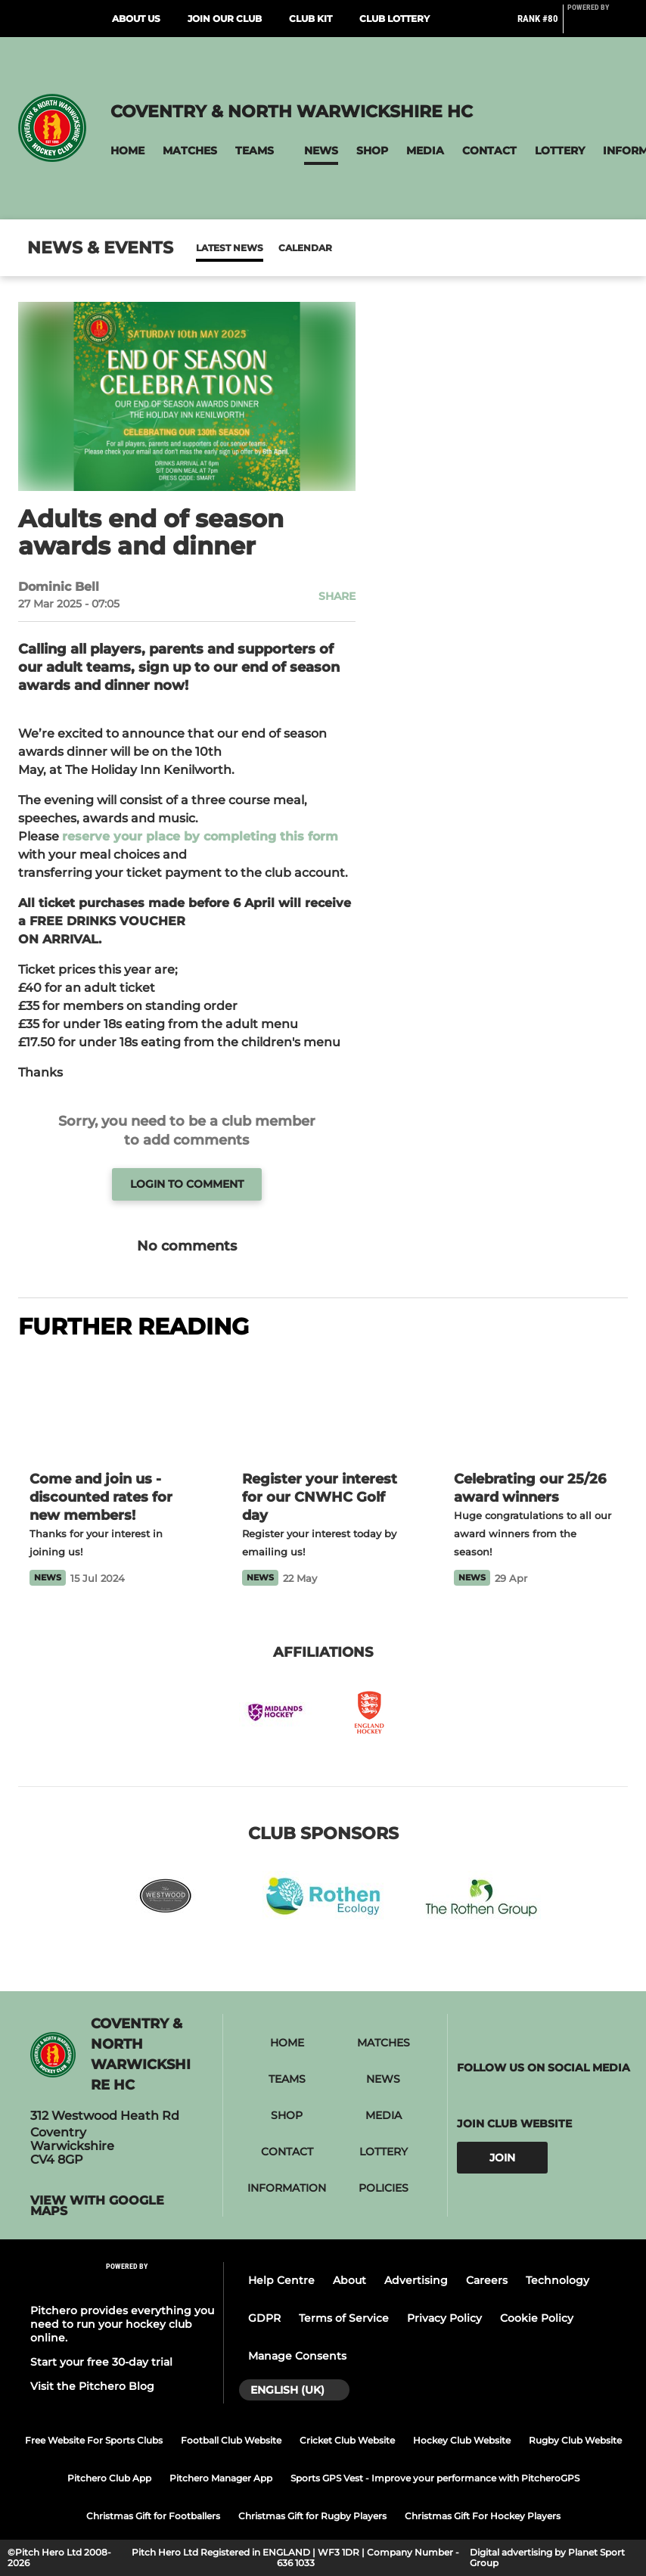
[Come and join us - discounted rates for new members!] (110, 1407)
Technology (557, 2280)
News (211, 247)
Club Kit (310, 18)
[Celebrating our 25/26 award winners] (535, 1407)
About (349, 2280)
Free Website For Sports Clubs (94, 2440)
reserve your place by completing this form (200, 836)
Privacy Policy (444, 2318)
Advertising (416, 2280)
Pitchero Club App (109, 2478)
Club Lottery (394, 18)
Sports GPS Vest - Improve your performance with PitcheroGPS (434, 2478)
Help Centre (281, 2280)
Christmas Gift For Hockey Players (483, 2516)
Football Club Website (231, 2440)
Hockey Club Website (462, 2440)
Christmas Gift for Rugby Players (312, 2516)
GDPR (264, 2318)
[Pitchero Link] (597, 25)
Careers (487, 2280)
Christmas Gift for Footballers (153, 2516)
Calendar (268, 247)
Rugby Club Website (575, 2440)
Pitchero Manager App (220, 2478)
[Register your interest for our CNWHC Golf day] (323, 1407)
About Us (136, 18)
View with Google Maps (97, 2206)
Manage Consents (297, 2356)
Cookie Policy (536, 2318)
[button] (127, 151)
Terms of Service (344, 2318)
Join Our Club (225, 18)
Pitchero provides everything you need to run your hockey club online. (122, 2324)
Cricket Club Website (347, 2440)
